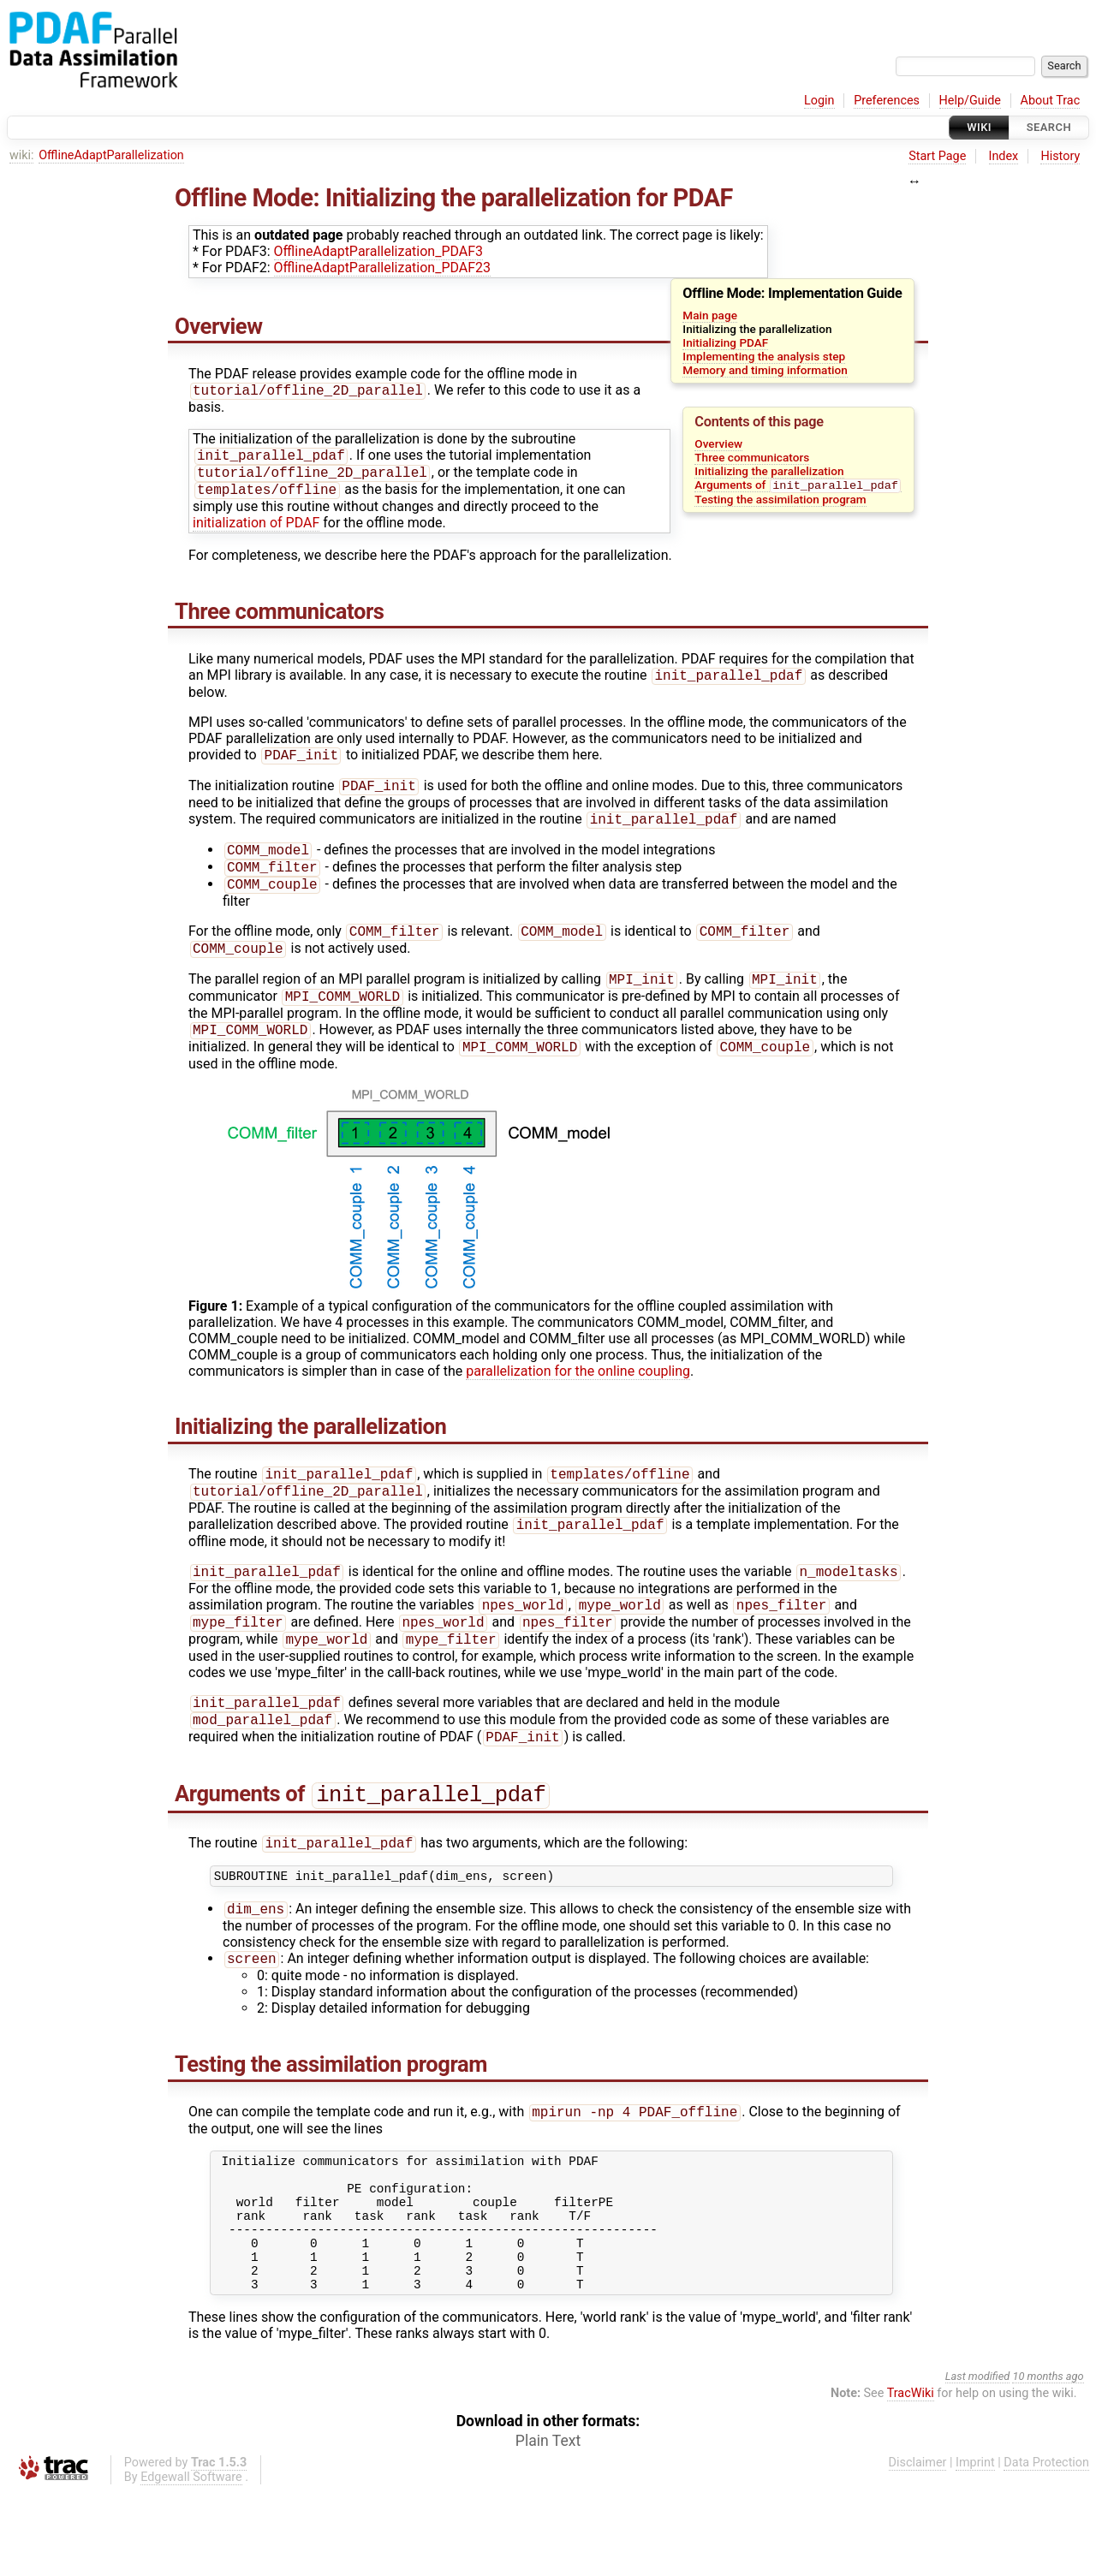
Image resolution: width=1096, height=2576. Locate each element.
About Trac (1051, 100)
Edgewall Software (191, 2561)
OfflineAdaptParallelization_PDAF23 (382, 267)
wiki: (21, 155)
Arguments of (797, 486)
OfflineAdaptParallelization (111, 155)
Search (1049, 127)
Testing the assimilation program (780, 501)
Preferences (887, 100)
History (1060, 156)
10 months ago (1047, 2460)
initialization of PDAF (256, 529)
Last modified (977, 2460)
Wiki (979, 127)
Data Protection (1046, 2546)
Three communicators (751, 457)
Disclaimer (918, 2546)
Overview (718, 443)
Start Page (937, 156)
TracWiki (910, 2477)
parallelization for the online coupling (578, 1400)
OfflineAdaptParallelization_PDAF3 (378, 251)
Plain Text (548, 2524)
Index (1004, 156)
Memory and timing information (764, 370)
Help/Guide (970, 100)
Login (819, 100)
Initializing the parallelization (768, 471)
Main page (709, 315)
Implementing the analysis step (763, 356)
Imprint (975, 2546)
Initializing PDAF (725, 342)
